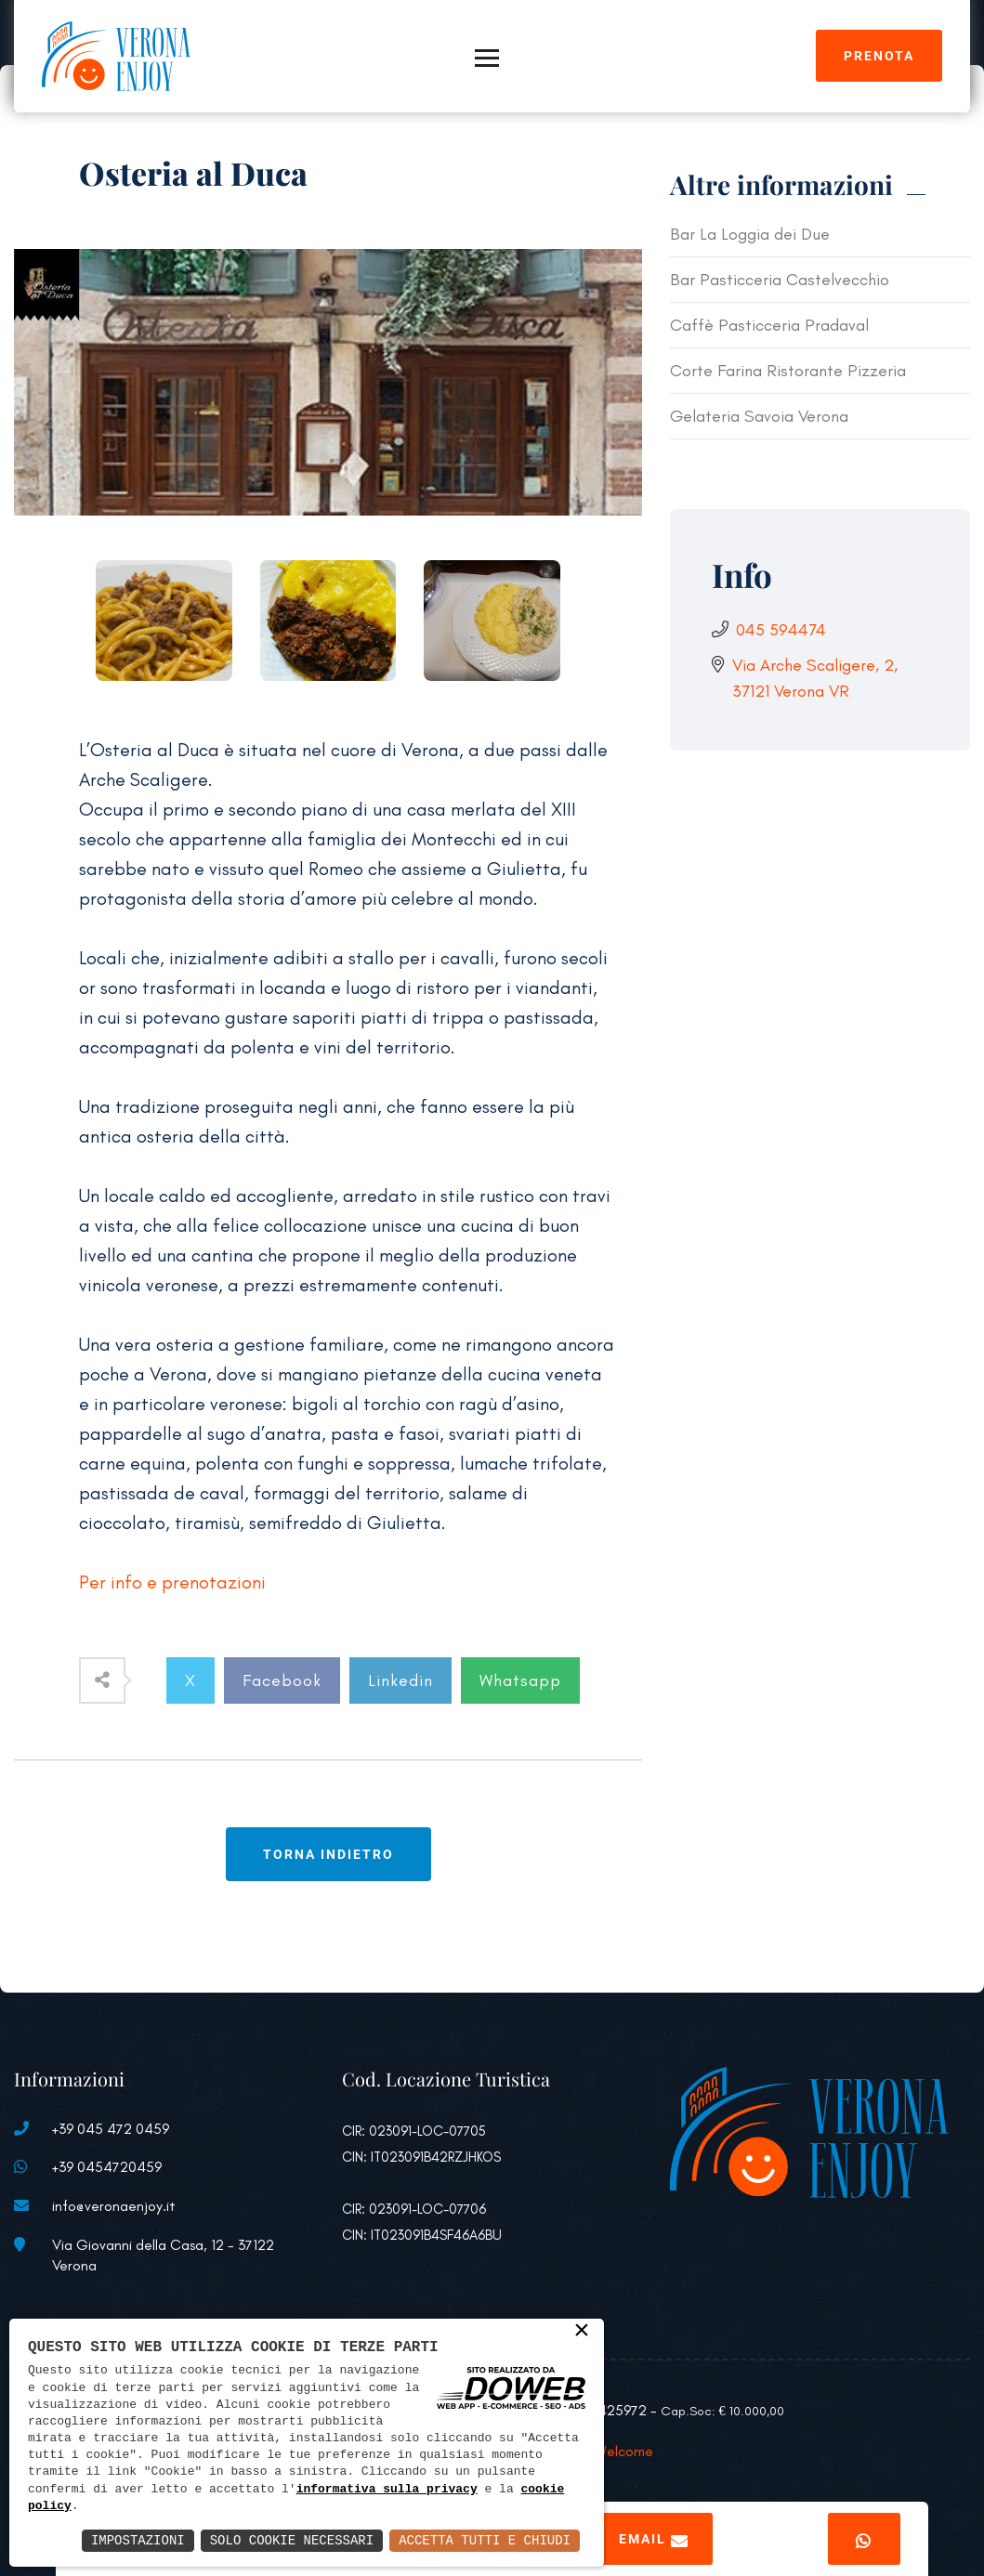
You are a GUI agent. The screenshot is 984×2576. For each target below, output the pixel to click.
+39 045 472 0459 (110, 2129)
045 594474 (781, 630)
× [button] (581, 2332)
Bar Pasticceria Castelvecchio (779, 279)
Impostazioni (138, 2540)
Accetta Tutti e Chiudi (485, 2540)
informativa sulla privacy (387, 2489)
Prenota (879, 55)
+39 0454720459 (107, 2167)
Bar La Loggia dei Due (750, 234)
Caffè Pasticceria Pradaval (769, 325)
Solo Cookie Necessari (292, 2540)
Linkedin (400, 1680)
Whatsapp (520, 1680)
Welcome (624, 2451)
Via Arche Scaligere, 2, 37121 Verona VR (815, 678)
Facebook (282, 1680)
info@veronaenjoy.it (114, 2206)
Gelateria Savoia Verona (759, 416)
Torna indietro (328, 1854)
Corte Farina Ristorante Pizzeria (788, 370)
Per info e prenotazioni (172, 1582)
